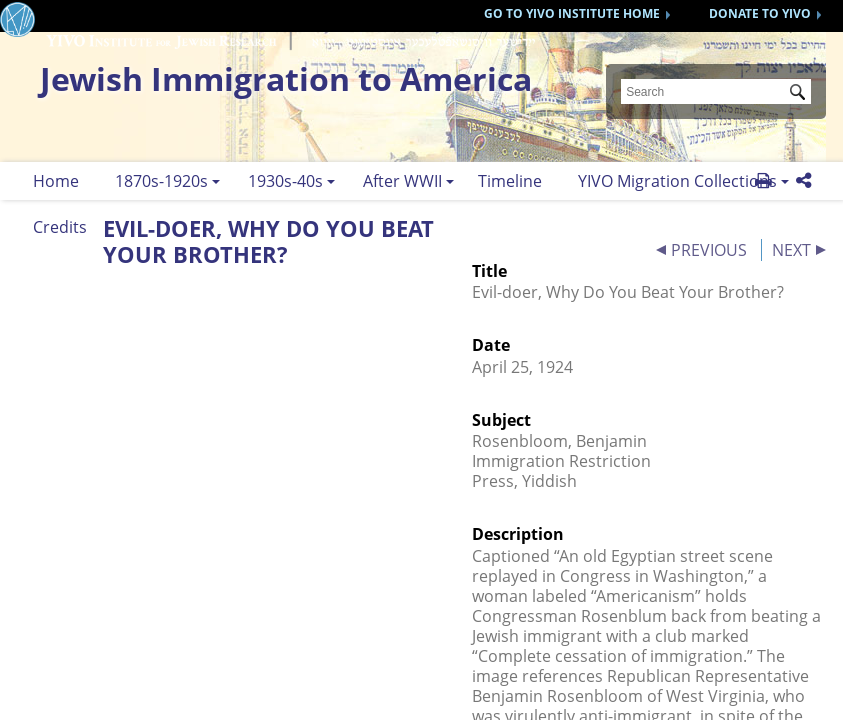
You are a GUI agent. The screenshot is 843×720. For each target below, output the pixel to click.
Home (56, 181)
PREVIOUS (709, 250)
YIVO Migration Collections (677, 181)
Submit (801, 94)
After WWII (402, 181)
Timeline (510, 181)
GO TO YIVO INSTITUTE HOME (572, 13)
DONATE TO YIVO (760, 13)
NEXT (791, 250)
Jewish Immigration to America (286, 78)
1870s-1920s (161, 181)
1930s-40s (285, 181)
